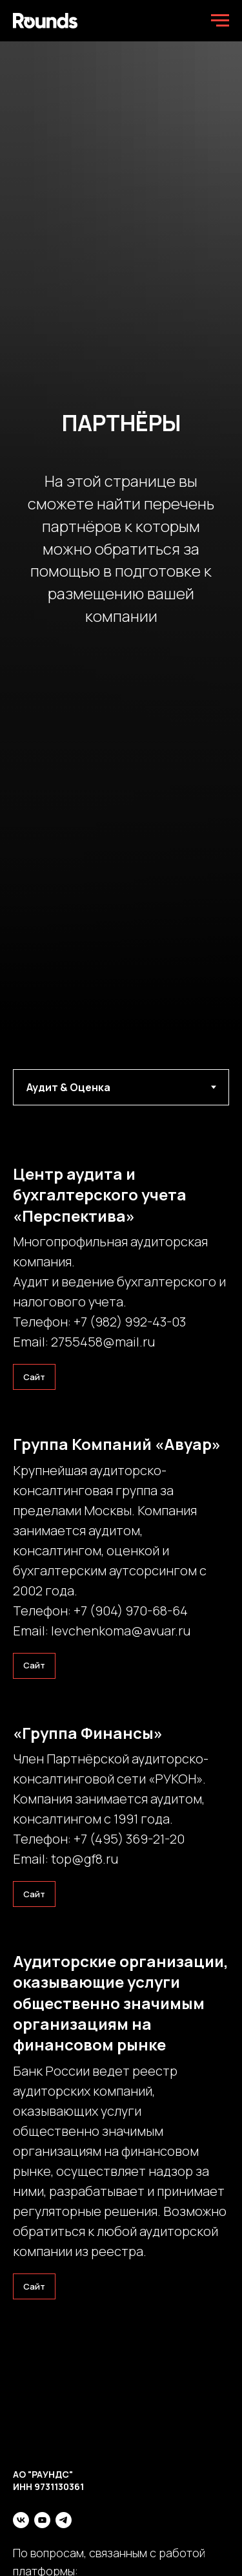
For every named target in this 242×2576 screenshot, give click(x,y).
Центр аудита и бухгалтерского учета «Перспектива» (100, 1194)
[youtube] (42, 2520)
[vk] (21, 2520)
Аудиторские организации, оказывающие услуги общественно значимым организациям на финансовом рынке (120, 2003)
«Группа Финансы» (88, 1732)
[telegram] (63, 2520)
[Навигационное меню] (220, 20)
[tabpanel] (121, 1101)
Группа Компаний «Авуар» (117, 1443)
